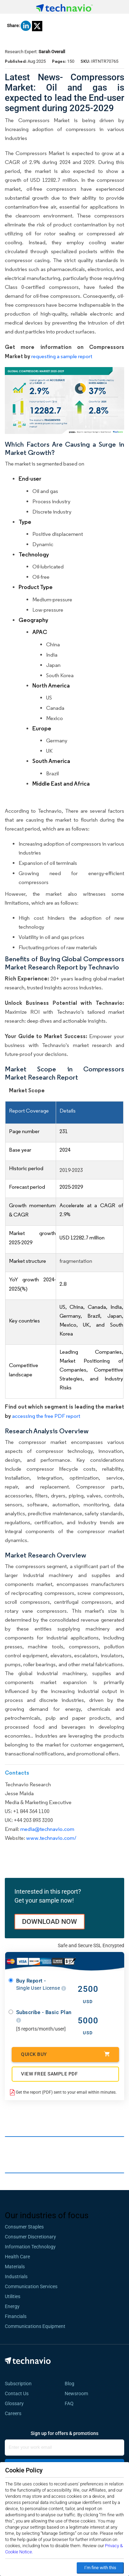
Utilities (12, 2296)
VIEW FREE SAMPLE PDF (49, 2074)
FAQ (71, 2403)
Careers (13, 2413)
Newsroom (78, 2393)
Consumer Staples (24, 2227)
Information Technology (30, 2246)
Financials (15, 2316)
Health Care (17, 2256)
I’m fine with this (100, 2567)
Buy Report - (41, 1984)
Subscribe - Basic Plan (44, 2016)
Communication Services (31, 2286)
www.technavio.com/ (51, 1838)
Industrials (16, 2276)
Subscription (18, 2383)
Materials (15, 2266)
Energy (12, 2306)
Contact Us (17, 2393)
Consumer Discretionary (30, 2236)
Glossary (14, 2403)
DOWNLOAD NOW (49, 1921)
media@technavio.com (47, 1829)
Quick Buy (65, 2054)
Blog (71, 2383)
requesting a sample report (61, 356)
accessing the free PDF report (46, 1416)
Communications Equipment (35, 2326)
